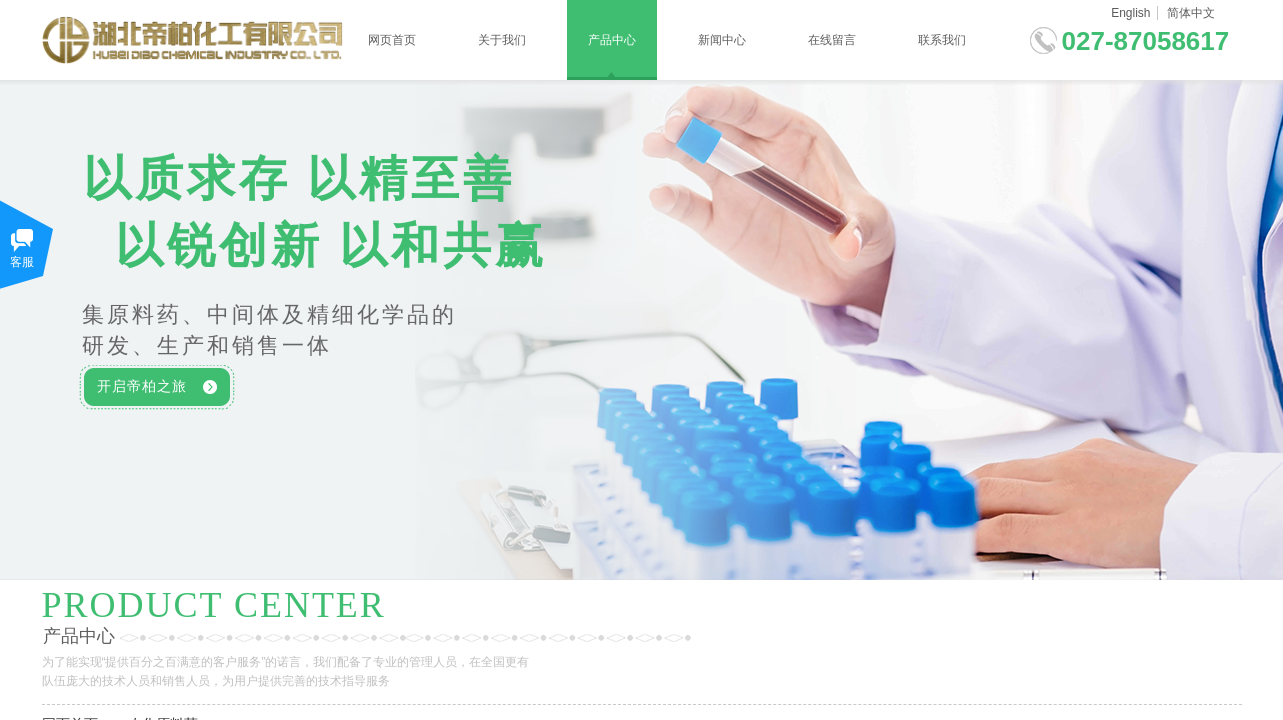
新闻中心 (722, 40)
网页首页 (392, 40)
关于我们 (502, 40)
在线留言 (832, 40)
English (1130, 13)
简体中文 (1191, 13)
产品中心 (612, 40)
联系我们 (942, 40)
